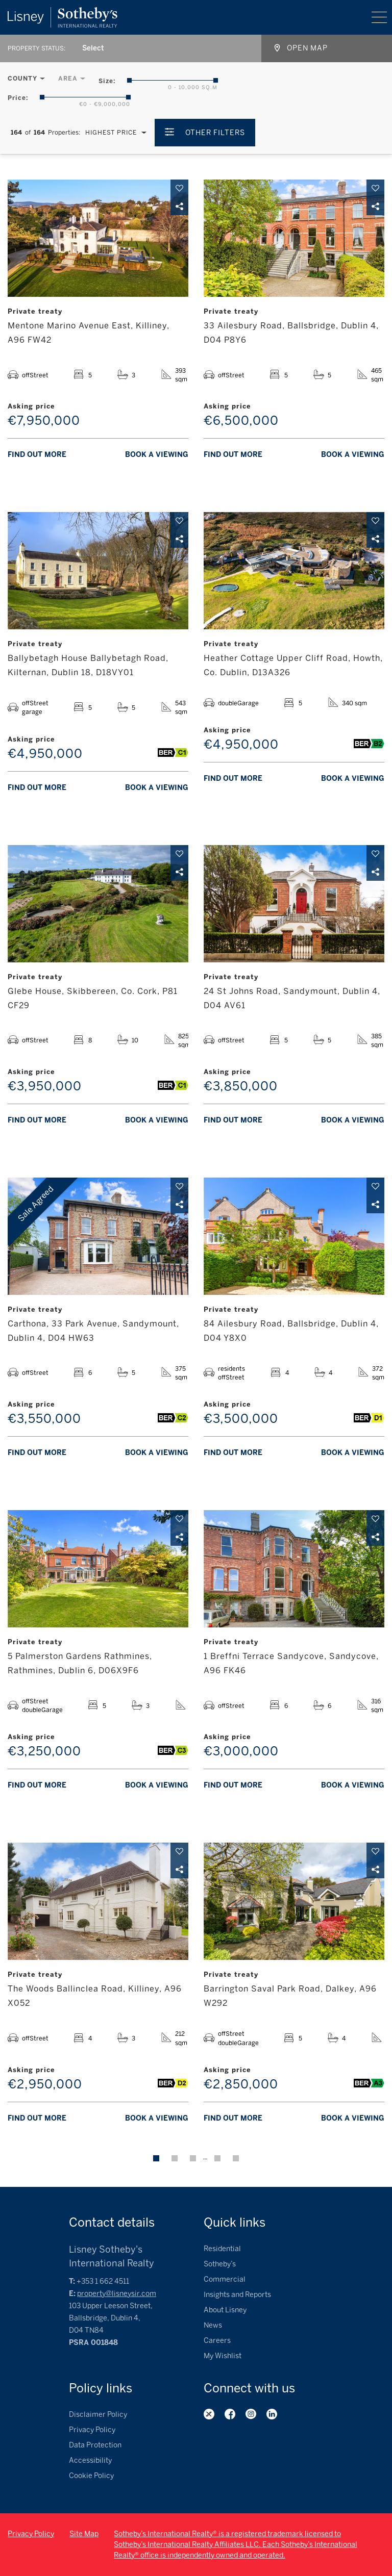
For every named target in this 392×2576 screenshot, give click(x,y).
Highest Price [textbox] (111, 133)
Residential (222, 2249)
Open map (307, 48)
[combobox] (93, 48)
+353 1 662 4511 (103, 2281)
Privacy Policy (92, 2430)
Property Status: (36, 48)
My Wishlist (222, 2356)
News (213, 2325)
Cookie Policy (91, 2475)
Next (236, 2158)
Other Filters (215, 133)
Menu (379, 17)
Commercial (225, 2279)
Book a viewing (156, 454)
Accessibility (90, 2460)
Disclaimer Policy (98, 2414)
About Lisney (225, 2310)
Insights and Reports (237, 2294)
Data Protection (95, 2445)
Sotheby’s (220, 2264)
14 (217, 2158)
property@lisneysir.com (116, 2293)
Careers (217, 2340)
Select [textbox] (93, 48)
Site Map (84, 2534)
